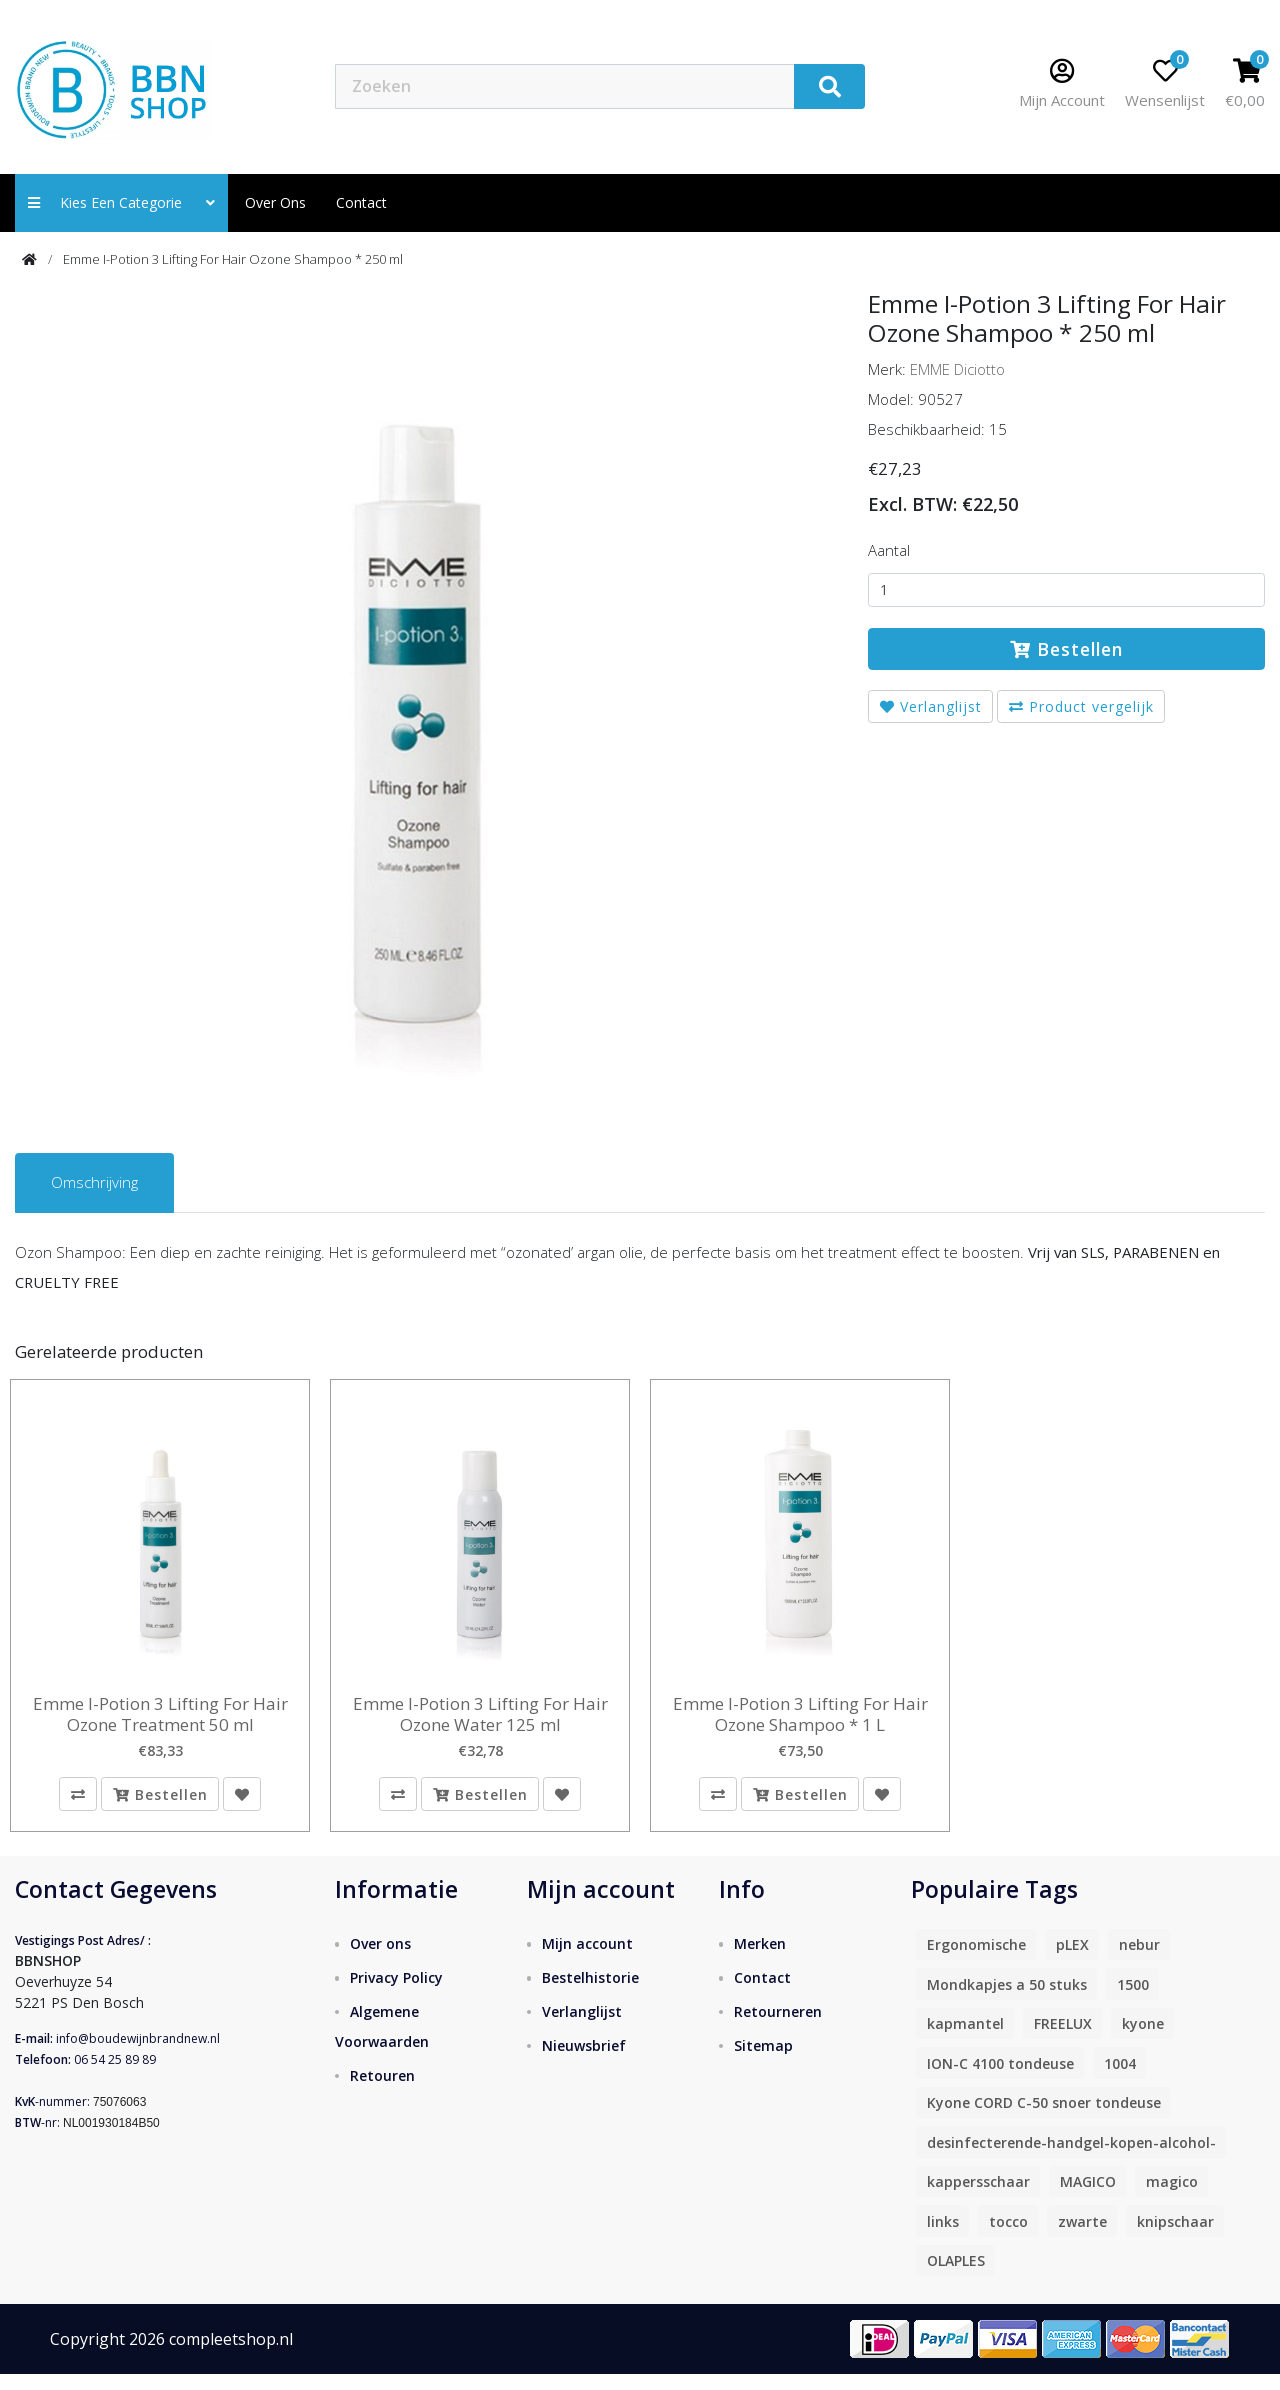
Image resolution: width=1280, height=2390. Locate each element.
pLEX (1072, 1960)
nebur (1139, 1960)
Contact (762, 1992)
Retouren (382, 2090)
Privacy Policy (396, 1992)
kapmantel (965, 2039)
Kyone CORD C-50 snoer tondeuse (1044, 2118)
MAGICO (1088, 2197)
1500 (1133, 1999)
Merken (760, 1958)
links (943, 2236)
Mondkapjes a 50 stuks (1007, 1999)
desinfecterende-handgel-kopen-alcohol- (1071, 2157)
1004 (1120, 2078)
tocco (1008, 2236)
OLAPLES (956, 2276)
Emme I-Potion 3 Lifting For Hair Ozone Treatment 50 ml (160, 1714)
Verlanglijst (931, 706)
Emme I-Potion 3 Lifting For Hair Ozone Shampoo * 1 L (800, 1714)
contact (361, 202)
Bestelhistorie (590, 1992)
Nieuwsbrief (584, 2060)
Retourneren (778, 2026)
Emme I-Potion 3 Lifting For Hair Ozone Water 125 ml (480, 1714)
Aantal (889, 550)
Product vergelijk (1081, 706)
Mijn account (587, 1958)
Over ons (275, 202)
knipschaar (1175, 2236)
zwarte (1082, 2236)
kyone (1143, 2039)
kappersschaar (978, 2197)
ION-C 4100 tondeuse (1000, 2078)
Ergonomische (976, 1960)
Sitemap (763, 2060)
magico (1172, 2197)
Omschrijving (94, 1182)
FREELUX (1063, 2039)
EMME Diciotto (957, 369)
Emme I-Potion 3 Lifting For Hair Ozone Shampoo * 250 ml (233, 259)
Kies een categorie (121, 202)
